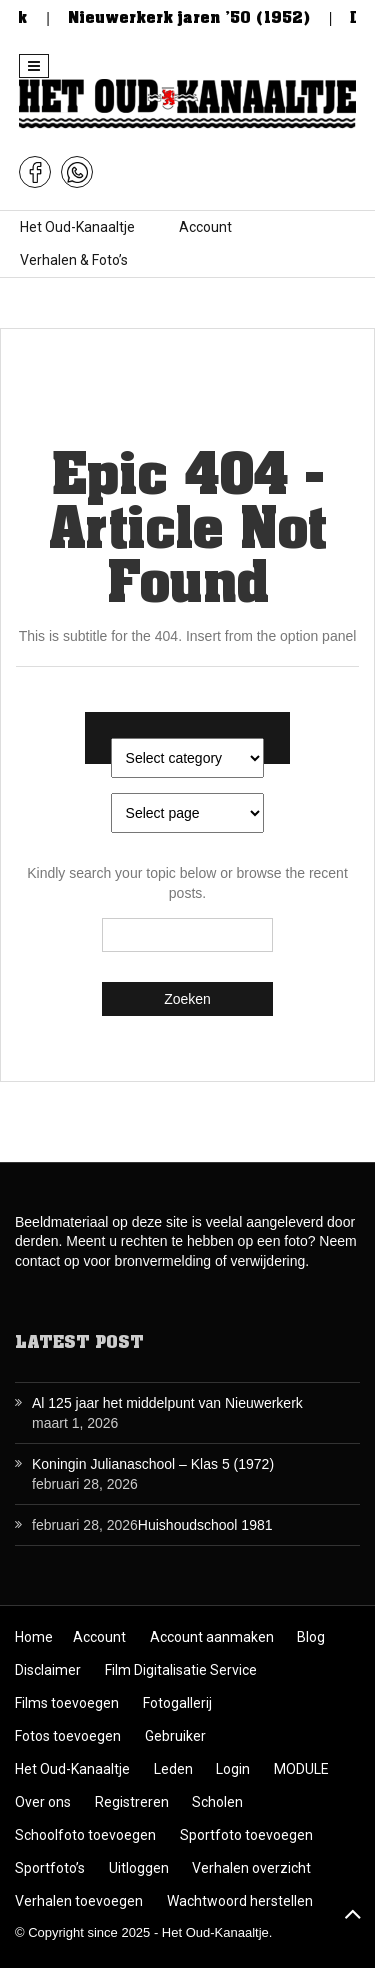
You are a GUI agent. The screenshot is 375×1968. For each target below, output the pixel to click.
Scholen (217, 1802)
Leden (173, 1769)
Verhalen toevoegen (79, 1901)
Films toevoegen (67, 1703)
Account (205, 227)
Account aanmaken (212, 1637)
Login (233, 1769)
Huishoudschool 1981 (205, 1525)
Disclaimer (48, 1670)
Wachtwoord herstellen (240, 1901)
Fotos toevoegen (68, 1736)
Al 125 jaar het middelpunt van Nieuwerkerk (167, 1403)
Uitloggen (139, 1868)
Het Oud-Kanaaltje (77, 227)
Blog (311, 1637)
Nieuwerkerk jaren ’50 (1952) (200, 18)
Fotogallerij (177, 1703)
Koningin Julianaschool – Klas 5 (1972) (153, 1464)
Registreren (132, 1802)
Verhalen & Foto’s (74, 260)
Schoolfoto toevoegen (85, 1835)
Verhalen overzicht (251, 1868)
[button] (34, 66)
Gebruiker (175, 1736)
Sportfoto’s (50, 1868)
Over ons (43, 1802)
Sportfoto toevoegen (246, 1835)
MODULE (301, 1769)
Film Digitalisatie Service (181, 1670)
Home (34, 1637)
